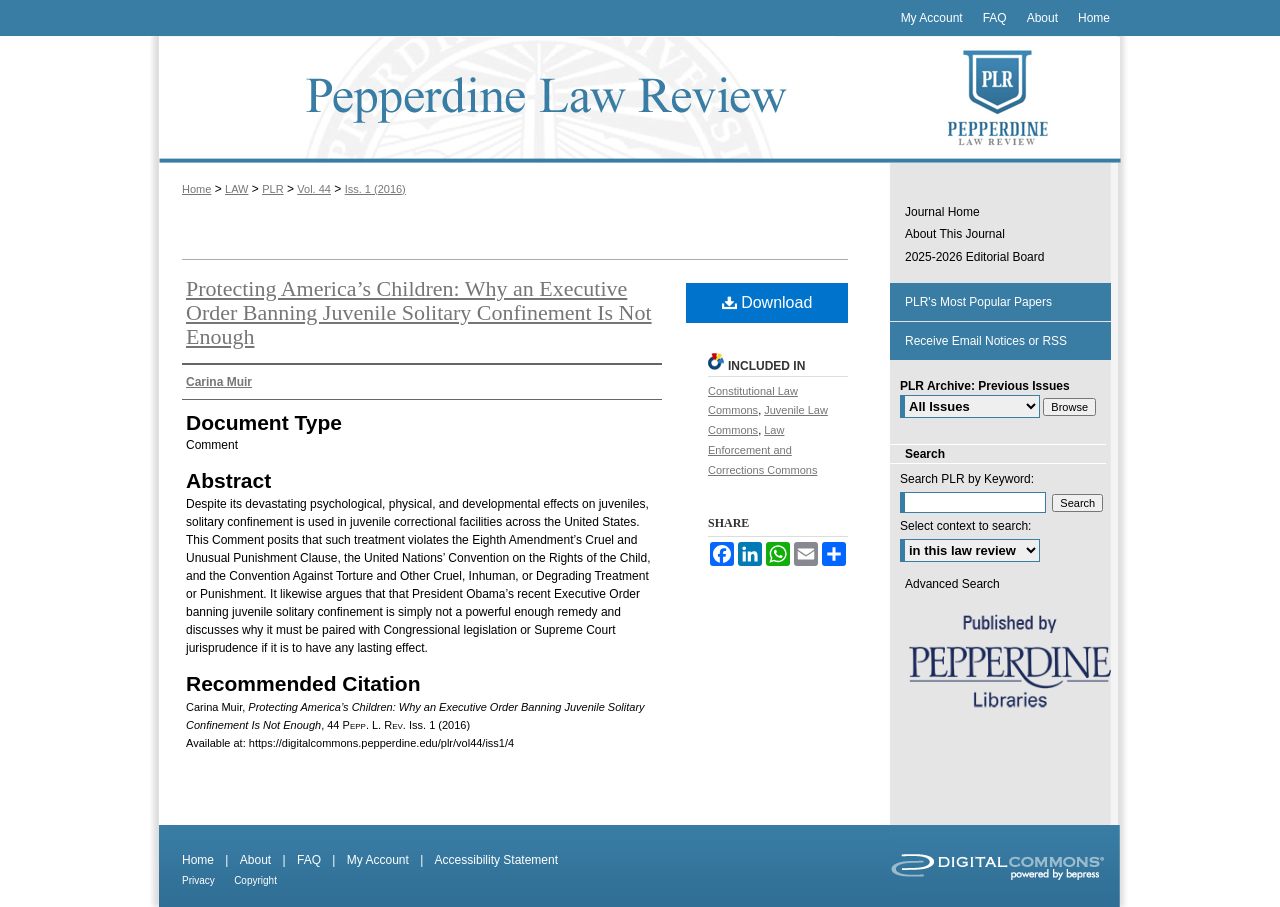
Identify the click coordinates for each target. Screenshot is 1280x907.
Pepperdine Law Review (520, 99)
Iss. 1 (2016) (375, 189)
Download (767, 302)
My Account (378, 860)
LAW (236, 189)
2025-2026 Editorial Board (974, 257)
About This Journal (955, 234)
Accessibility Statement (496, 860)
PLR (272, 189)
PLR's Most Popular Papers (978, 302)
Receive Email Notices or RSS (986, 341)
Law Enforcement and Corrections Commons (762, 450)
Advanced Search (952, 584)
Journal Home (942, 212)
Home (196, 189)
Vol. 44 (314, 189)
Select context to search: (965, 526)
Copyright (255, 880)
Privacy (198, 880)
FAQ (309, 860)
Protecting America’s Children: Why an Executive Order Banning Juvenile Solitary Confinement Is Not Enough (419, 312)
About (255, 860)
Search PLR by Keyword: (967, 479)
